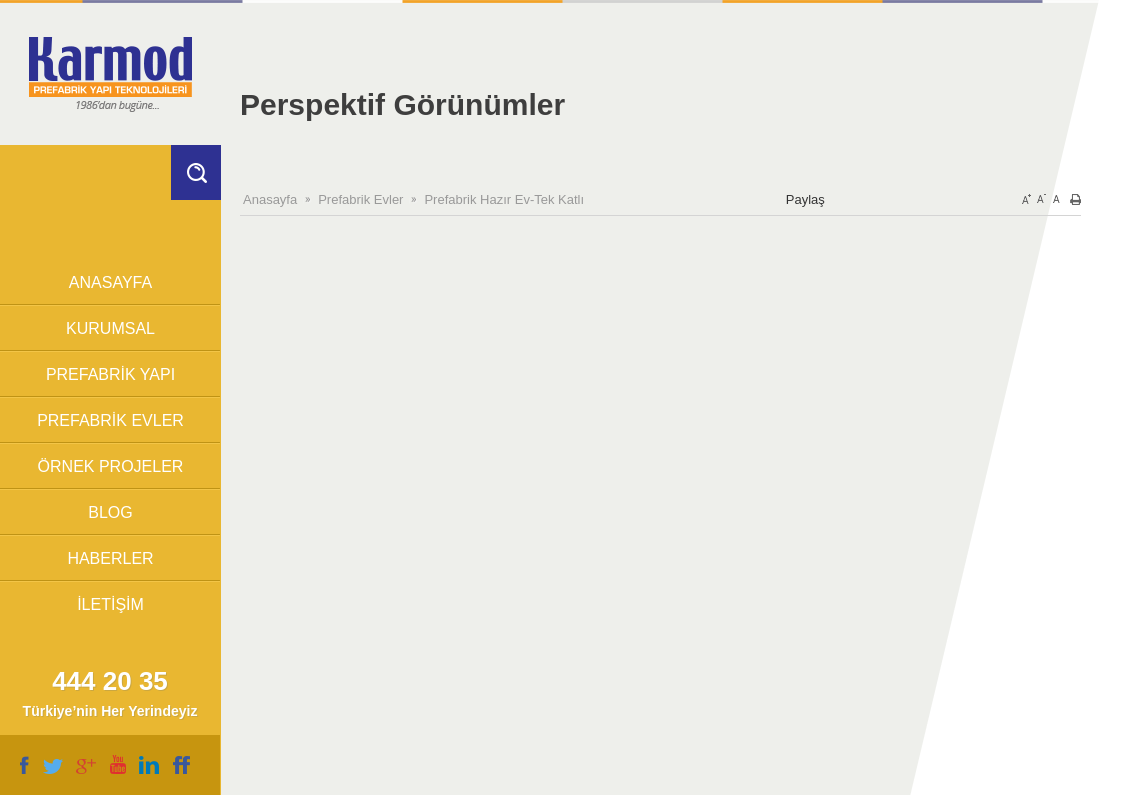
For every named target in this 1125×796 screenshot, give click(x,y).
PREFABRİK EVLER (110, 420)
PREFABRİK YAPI (110, 374)
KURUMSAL (110, 328)
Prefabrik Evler (360, 199)
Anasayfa (270, 199)
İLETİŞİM (110, 604)
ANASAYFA (110, 282)
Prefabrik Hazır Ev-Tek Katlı (504, 199)
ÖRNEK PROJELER (111, 466)
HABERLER (110, 558)
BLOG (110, 512)
